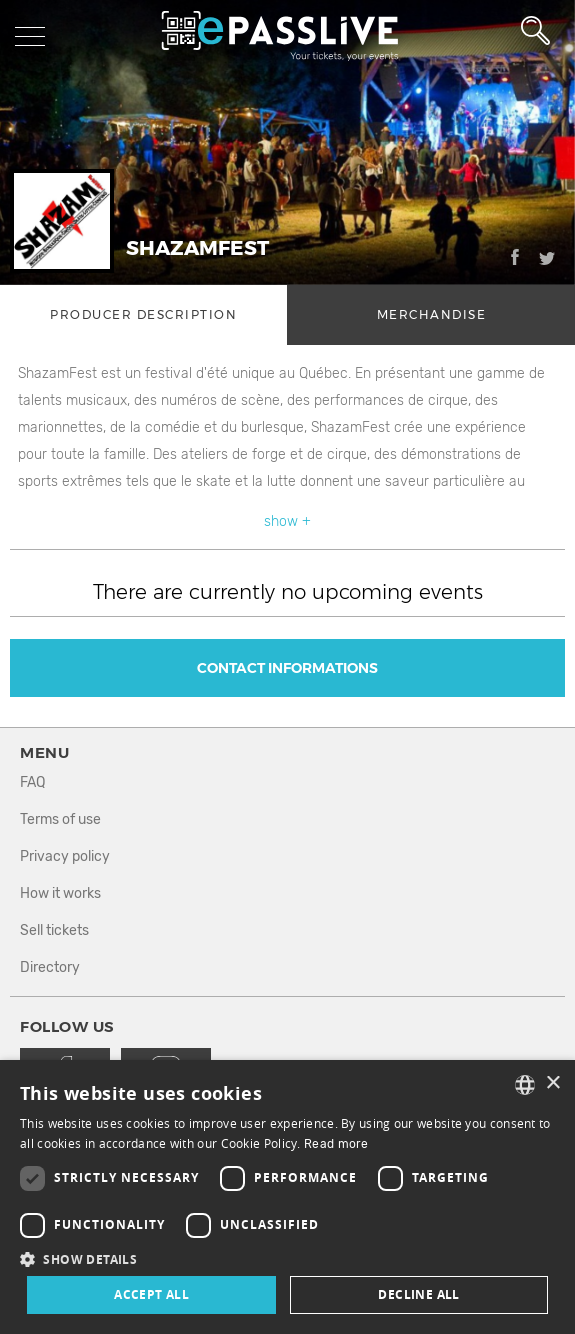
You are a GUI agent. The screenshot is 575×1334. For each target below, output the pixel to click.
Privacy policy (65, 856)
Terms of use (60, 819)
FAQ (32, 782)
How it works (60, 893)
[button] (287, 1258)
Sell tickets (54, 930)
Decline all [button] (418, 1294)
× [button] (552, 1083)
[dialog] (287, 1197)
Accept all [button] (151, 1294)
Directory (50, 967)
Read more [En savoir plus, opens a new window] (336, 1144)
